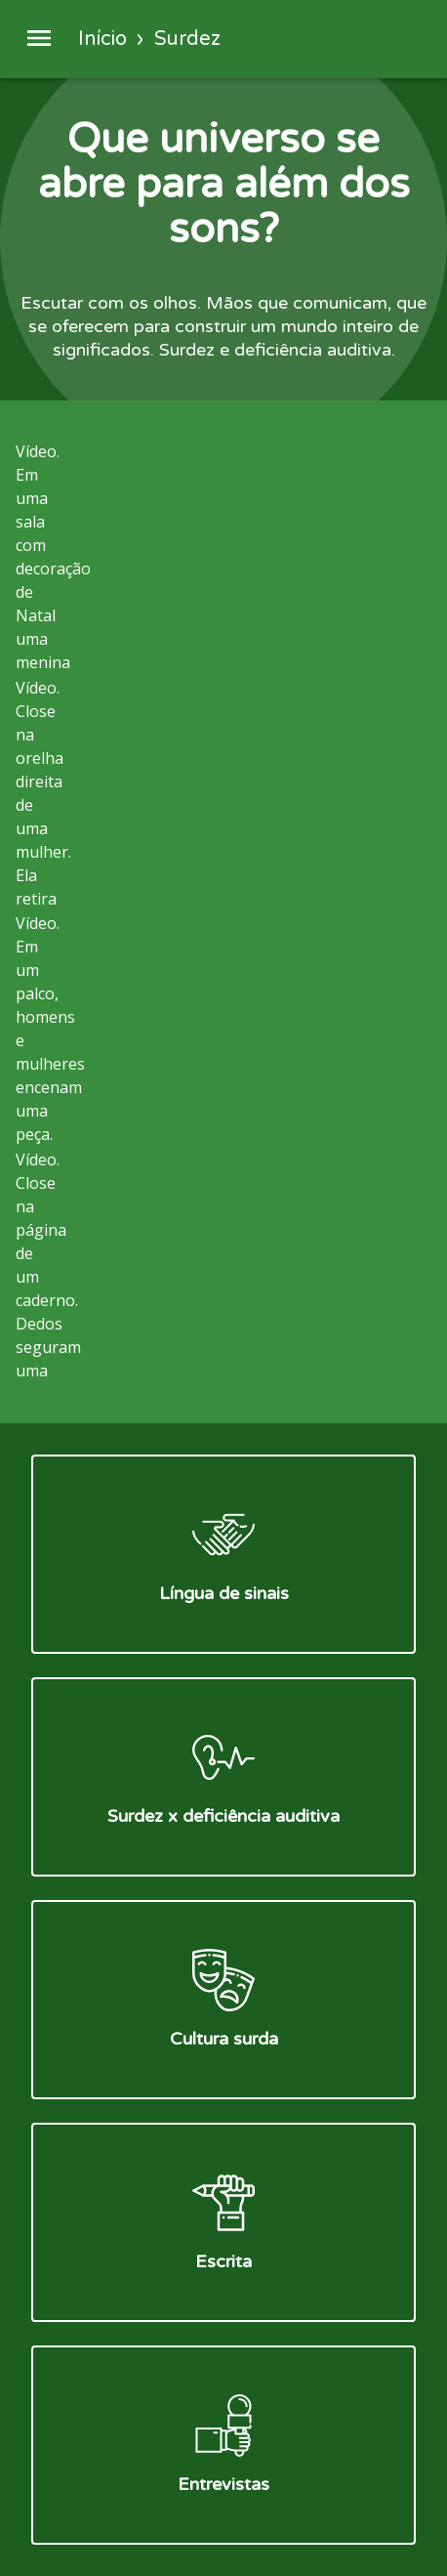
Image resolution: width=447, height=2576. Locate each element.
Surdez (187, 39)
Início (102, 39)
